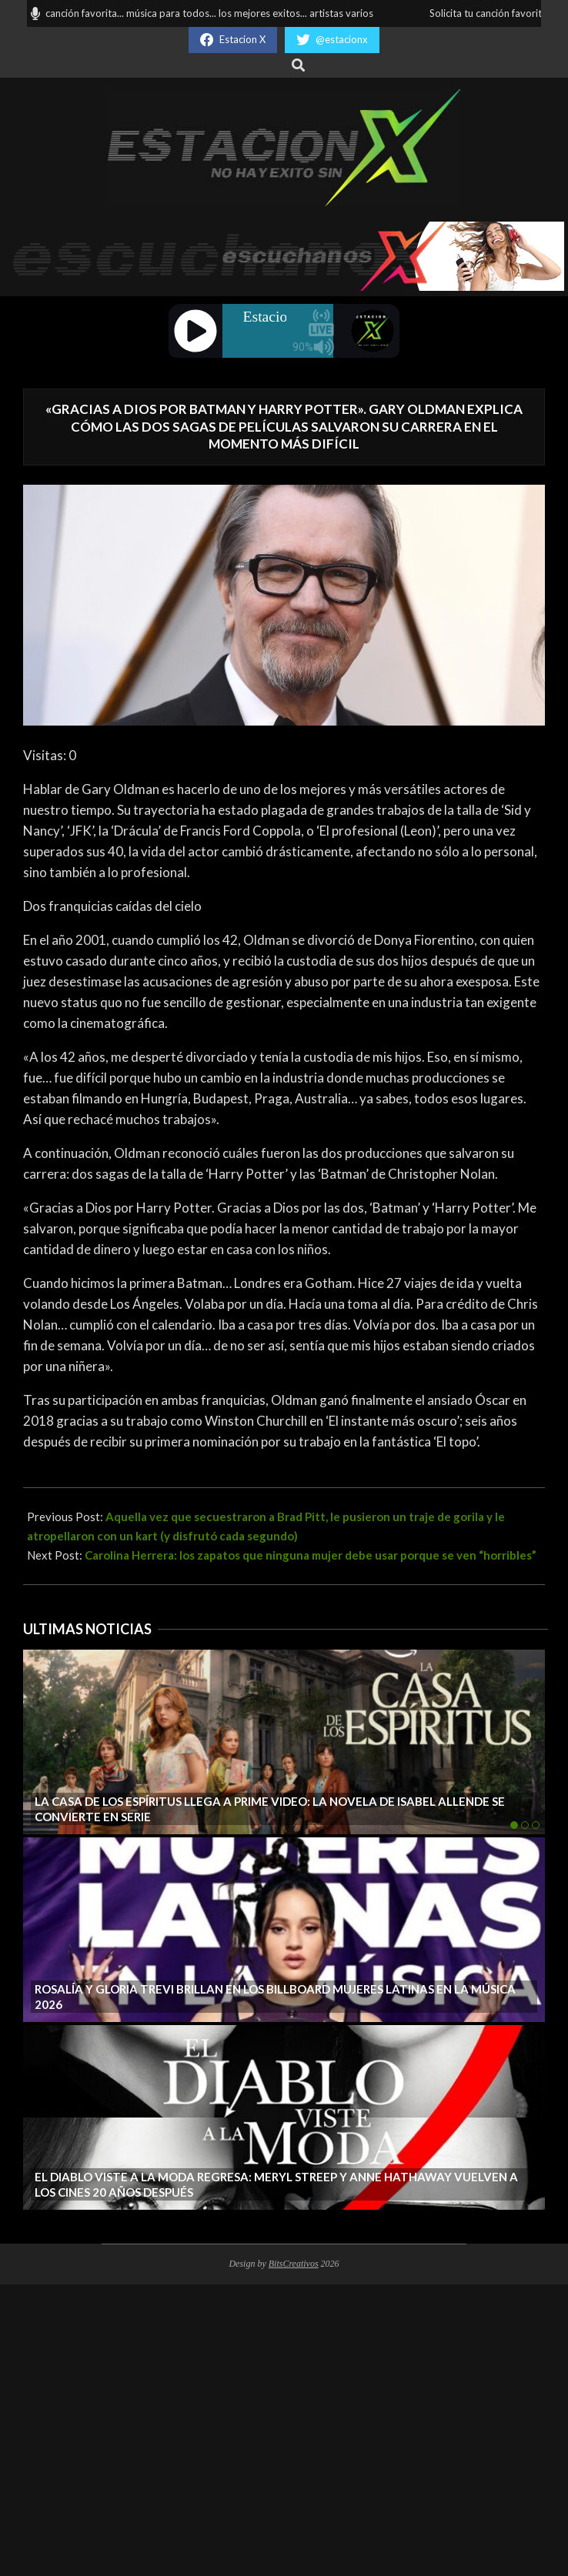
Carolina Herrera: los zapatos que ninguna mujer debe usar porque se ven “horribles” (310, 1555)
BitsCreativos (294, 2263)
